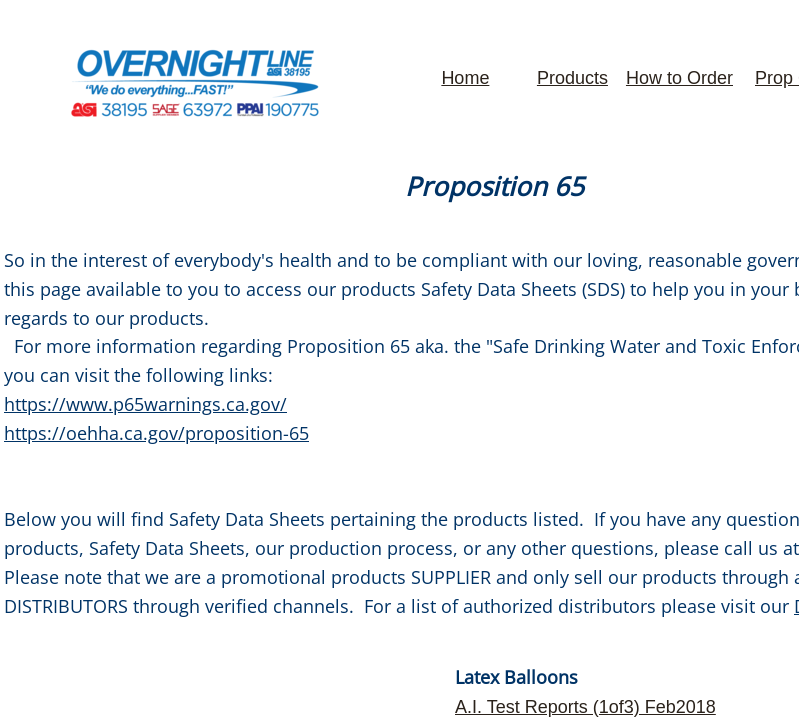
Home (465, 78)
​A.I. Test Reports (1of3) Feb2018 (585, 707)
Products (572, 78)
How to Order (679, 78)
